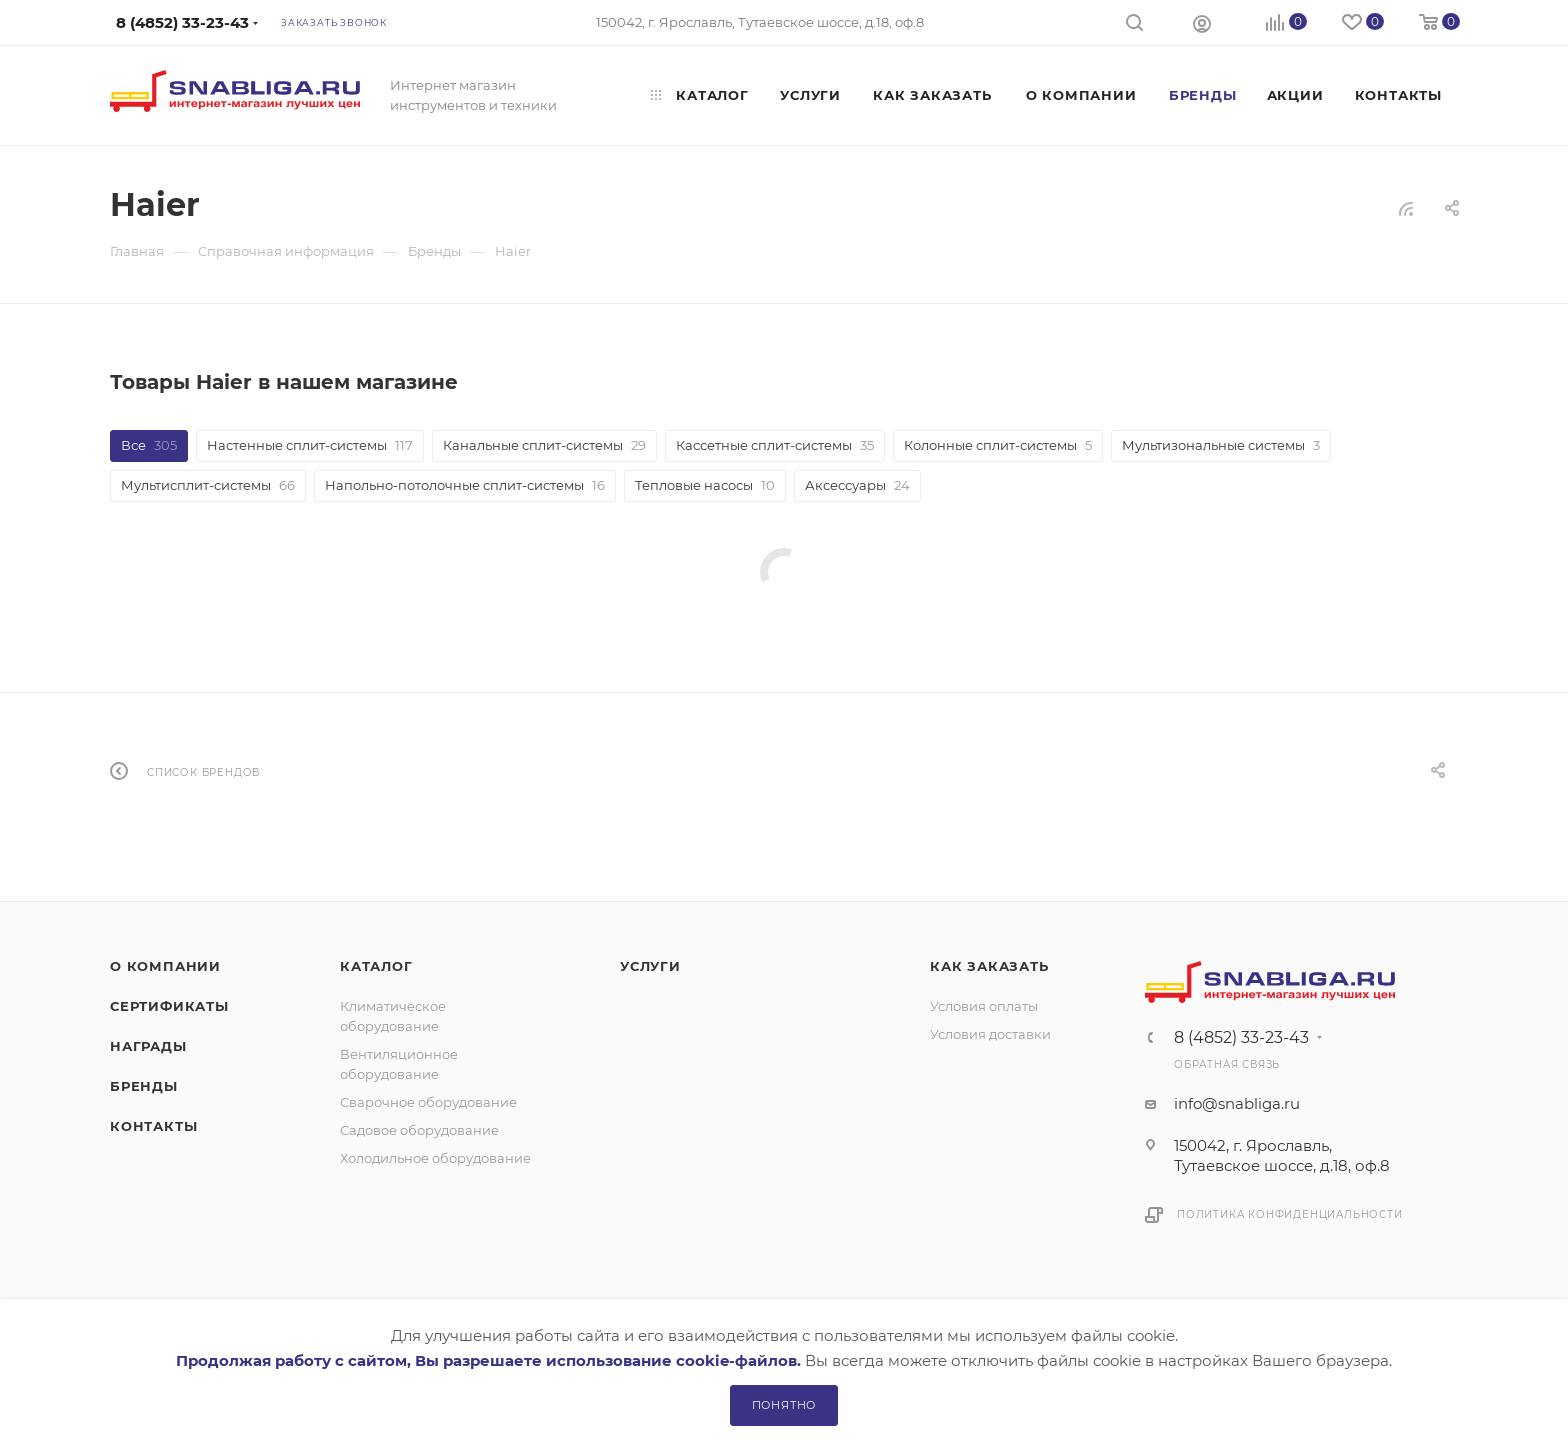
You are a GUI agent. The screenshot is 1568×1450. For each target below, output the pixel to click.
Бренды (144, 1086)
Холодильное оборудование (435, 1158)
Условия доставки (990, 1034)
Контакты (153, 1126)
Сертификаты (169, 1006)
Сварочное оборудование (428, 1102)
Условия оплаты (984, 1006)
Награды (148, 1046)
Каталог (376, 966)
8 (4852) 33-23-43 (1241, 1038)
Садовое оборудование (419, 1130)
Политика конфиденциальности (1290, 1214)
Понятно (784, 1405)
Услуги (650, 966)
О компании (165, 966)
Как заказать (989, 966)
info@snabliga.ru (1237, 1103)
